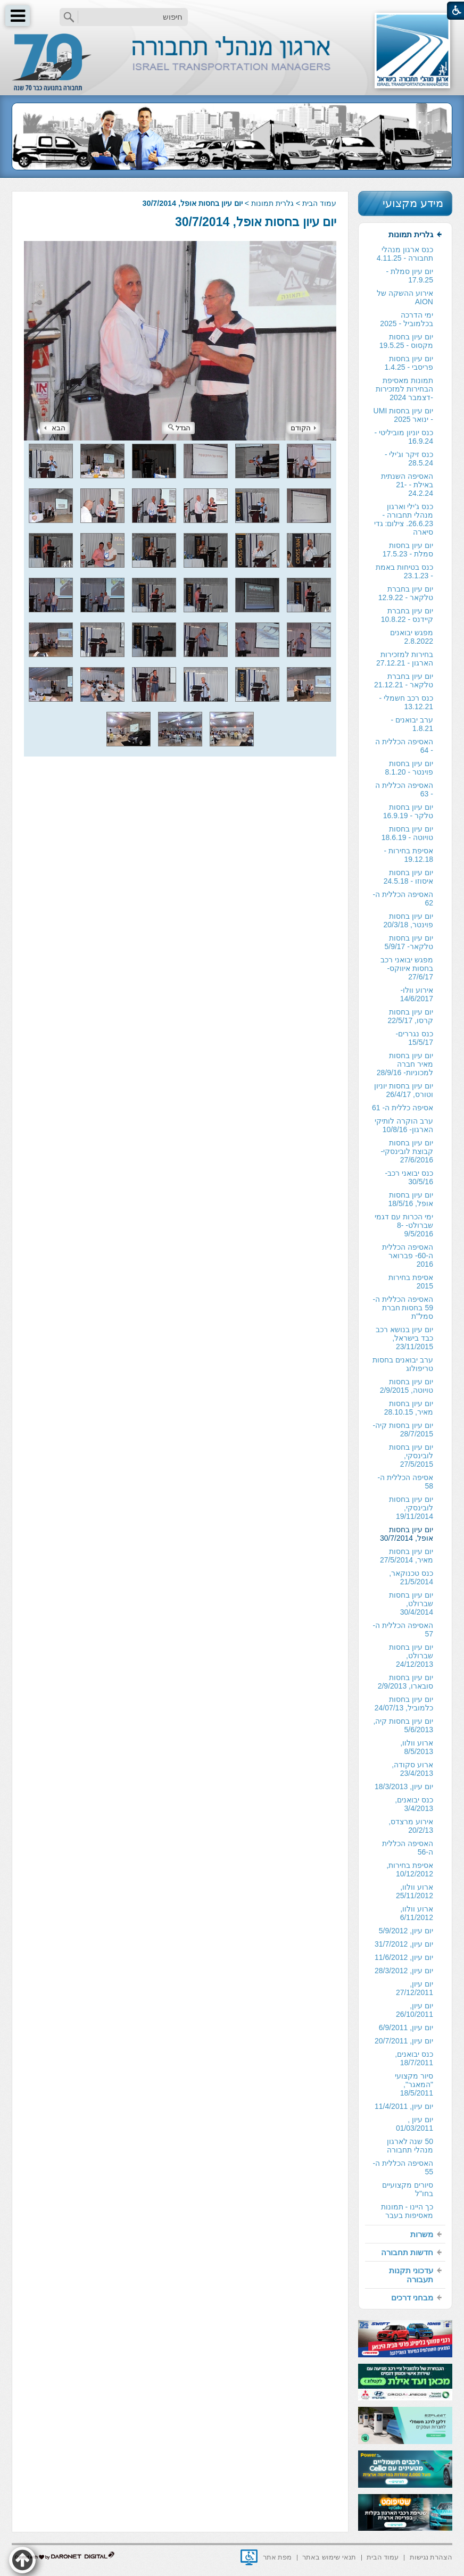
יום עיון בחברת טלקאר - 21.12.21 (403, 680)
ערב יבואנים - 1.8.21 (412, 724)
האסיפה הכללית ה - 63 (404, 789)
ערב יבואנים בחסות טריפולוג (402, 1364)
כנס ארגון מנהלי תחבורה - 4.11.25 (405, 253)
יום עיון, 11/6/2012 (404, 1957)
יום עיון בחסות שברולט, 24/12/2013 (411, 1655)
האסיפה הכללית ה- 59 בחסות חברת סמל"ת (403, 1307)
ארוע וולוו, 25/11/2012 (414, 1891)
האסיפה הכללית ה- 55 (403, 2167)
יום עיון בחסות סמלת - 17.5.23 (408, 549)
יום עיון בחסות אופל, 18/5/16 (410, 1199)
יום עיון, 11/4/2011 (404, 2106)
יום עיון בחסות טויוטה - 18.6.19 (407, 833)
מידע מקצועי (413, 203)
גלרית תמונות (272, 203)
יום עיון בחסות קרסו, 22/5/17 (410, 1016)
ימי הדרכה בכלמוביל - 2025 (406, 319)
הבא (54, 428)
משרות (421, 2234)
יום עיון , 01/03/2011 (414, 2123)
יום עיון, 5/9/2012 (406, 1930)
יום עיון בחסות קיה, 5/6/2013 (403, 1725)
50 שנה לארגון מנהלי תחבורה (410, 2145)
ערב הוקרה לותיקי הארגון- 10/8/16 (404, 1125)
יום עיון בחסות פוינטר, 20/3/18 (408, 920)
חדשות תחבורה (407, 2252)
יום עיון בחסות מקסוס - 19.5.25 (406, 341)
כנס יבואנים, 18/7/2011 (414, 2058)
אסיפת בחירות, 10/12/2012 (409, 1869)
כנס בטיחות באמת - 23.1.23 (404, 571)
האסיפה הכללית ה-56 (407, 1847)
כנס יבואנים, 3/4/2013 (414, 1804)
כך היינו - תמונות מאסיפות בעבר (407, 2211)
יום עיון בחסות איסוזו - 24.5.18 (408, 876)
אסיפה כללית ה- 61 (402, 1107)
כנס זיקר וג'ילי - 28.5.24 (409, 458)
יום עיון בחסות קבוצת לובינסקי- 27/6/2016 (406, 1151)
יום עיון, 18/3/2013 (404, 1786)
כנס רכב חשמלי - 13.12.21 (406, 702)
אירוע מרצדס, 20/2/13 (410, 1825)
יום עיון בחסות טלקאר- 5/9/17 (408, 942)
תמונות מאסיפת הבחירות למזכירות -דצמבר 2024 (404, 389)
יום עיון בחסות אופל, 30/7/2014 (255, 222)
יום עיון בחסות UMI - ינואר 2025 (403, 414)
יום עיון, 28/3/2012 (404, 1970)
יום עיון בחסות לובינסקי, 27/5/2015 (411, 1455)
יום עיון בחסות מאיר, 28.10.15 (408, 1407)
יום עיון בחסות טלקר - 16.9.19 (408, 811)
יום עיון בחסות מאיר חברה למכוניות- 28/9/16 (405, 1064)
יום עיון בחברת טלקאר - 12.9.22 (405, 593)
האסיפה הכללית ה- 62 (403, 898)
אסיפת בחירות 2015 (410, 1281)
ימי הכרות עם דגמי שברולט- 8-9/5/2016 (404, 1225)
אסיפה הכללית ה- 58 (405, 1481)
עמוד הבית (319, 203)
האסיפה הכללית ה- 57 (403, 1629)
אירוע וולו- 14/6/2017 (416, 994)
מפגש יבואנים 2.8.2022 (411, 636)
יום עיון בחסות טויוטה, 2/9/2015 (406, 1385)
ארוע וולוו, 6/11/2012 (416, 1913)
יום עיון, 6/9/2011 (406, 2027)
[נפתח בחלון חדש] (249, 2557)
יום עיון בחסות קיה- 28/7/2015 (403, 1429)
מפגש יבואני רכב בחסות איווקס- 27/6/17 (406, 968)
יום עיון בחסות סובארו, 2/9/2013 (405, 1681)
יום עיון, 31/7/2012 (404, 1944)
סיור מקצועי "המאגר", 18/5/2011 (414, 2084)
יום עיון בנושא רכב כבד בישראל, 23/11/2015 (404, 1338)
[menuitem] (405, 1225)
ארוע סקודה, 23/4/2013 (412, 1768)
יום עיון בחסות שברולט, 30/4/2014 (411, 1603)
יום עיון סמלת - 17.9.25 (409, 275)
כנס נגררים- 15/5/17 (414, 1037)
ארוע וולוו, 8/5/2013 (416, 1747)
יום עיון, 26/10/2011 (414, 2009)
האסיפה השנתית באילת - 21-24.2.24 (407, 484)
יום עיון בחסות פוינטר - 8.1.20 (409, 767)
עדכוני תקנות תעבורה (411, 2275)
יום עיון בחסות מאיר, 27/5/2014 (406, 1555)
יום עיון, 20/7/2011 (404, 2041)
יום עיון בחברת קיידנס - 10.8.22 (407, 615)
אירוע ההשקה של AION (405, 297)
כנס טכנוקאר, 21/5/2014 (411, 1577)
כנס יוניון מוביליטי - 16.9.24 (404, 436)
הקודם (303, 428)
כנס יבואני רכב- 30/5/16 (409, 1177)
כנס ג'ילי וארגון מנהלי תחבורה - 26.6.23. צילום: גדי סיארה (403, 519)
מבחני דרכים (412, 2297)
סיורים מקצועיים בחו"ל (407, 2189)
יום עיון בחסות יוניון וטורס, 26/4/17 (403, 1090)
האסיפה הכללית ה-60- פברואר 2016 (407, 1255)
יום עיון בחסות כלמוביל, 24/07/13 (404, 1703)
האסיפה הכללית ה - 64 (404, 745)
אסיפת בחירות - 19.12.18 (408, 854)
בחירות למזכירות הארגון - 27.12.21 (404, 658)
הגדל (179, 428)
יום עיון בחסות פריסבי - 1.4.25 (409, 362)
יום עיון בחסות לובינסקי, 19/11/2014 (411, 1507)
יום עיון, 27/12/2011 (414, 1988)
